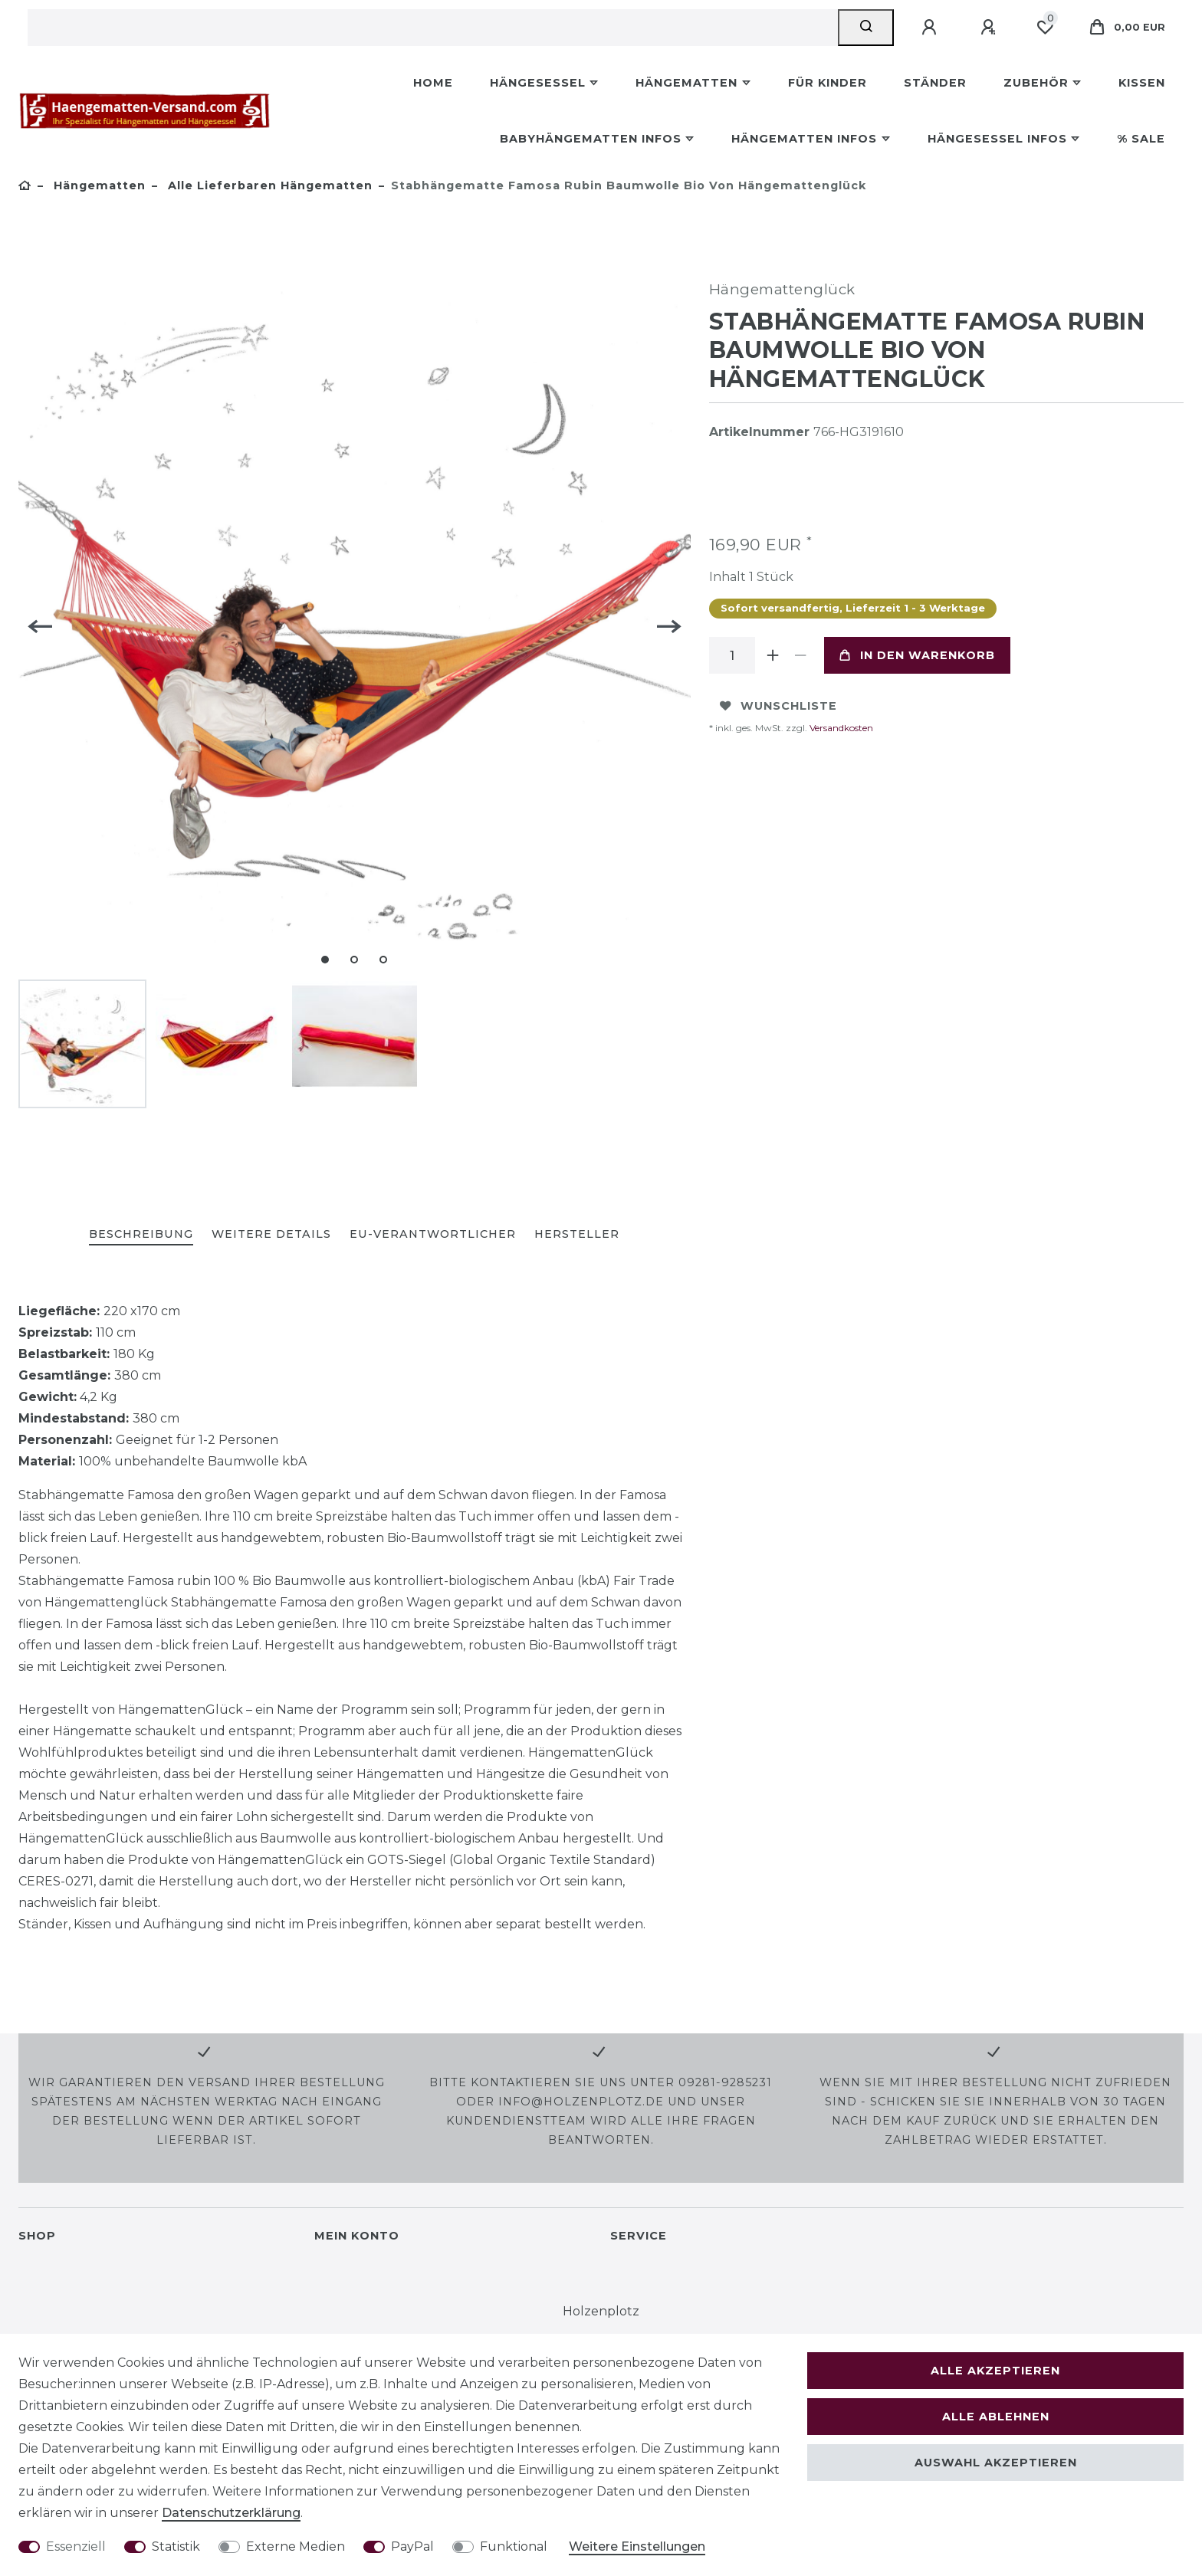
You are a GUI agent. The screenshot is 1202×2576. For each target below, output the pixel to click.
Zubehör (1036, 83)
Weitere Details (271, 1234)
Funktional (513, 2546)
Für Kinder (827, 83)
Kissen (1141, 83)
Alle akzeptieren (995, 2370)
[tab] (141, 1235)
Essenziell (76, 2546)
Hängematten (686, 83)
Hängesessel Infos (997, 139)
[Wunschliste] (1045, 27)
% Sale (1141, 139)
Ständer (935, 83)
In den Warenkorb (917, 655)
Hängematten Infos (804, 139)
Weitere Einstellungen (637, 2546)
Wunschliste (778, 706)
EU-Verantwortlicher (433, 1234)
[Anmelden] (931, 27)
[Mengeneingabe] (732, 655)
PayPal (412, 2546)
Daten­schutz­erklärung (231, 2512)
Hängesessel (538, 83)
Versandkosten (840, 727)
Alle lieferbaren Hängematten (268, 185)
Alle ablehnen (995, 2416)
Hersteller (576, 1234)
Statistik (176, 2546)
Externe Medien (295, 2546)
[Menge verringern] (801, 655)
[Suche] (866, 27)
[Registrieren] (990, 27)
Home (433, 83)
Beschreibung (141, 1234)
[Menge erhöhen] (773, 655)
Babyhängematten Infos (590, 139)
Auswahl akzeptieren (996, 2462)
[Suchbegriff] (433, 27)
